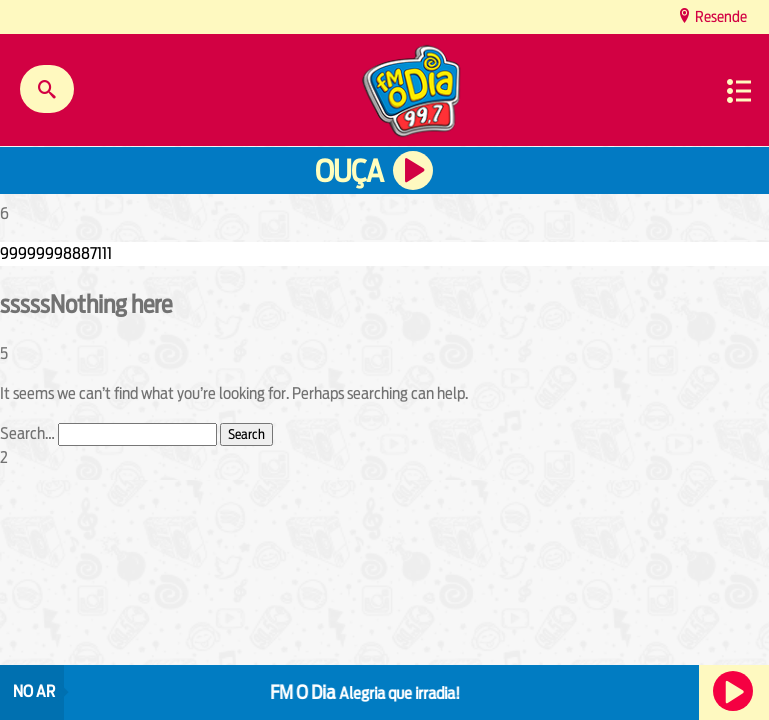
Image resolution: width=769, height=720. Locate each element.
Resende (719, 16)
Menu (739, 91)
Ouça (349, 171)
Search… (27, 433)
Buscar (47, 89)
